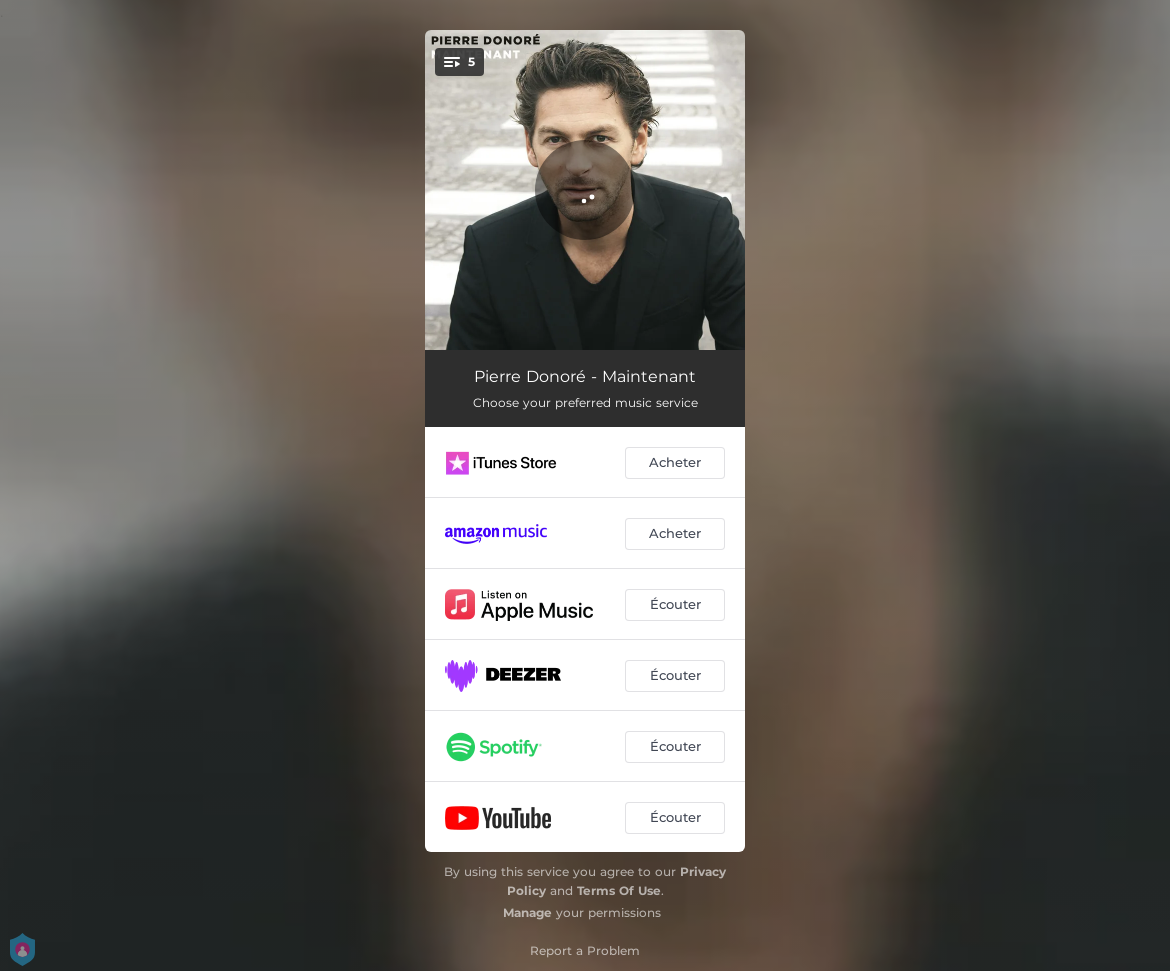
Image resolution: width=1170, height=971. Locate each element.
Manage (527, 912)
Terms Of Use (619, 890)
